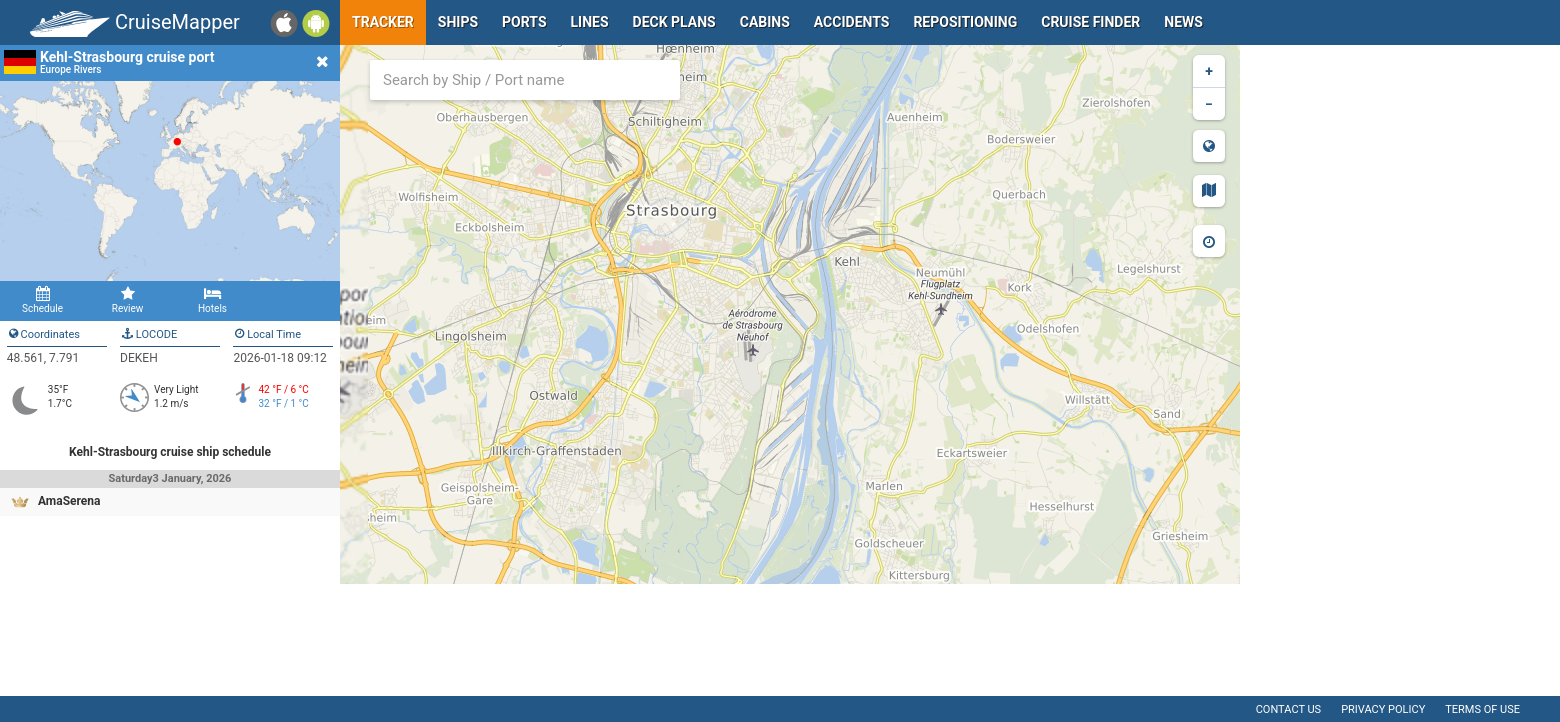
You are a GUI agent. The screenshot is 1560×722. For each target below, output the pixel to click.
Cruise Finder (1090, 22)
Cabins (765, 22)
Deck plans (674, 22)
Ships (458, 22)
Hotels (212, 300)
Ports (524, 22)
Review (127, 300)
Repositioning (965, 22)
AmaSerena (69, 501)
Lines (590, 22)
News (1183, 22)
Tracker (383, 22)
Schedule (42, 300)
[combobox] (525, 80)
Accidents (852, 22)
